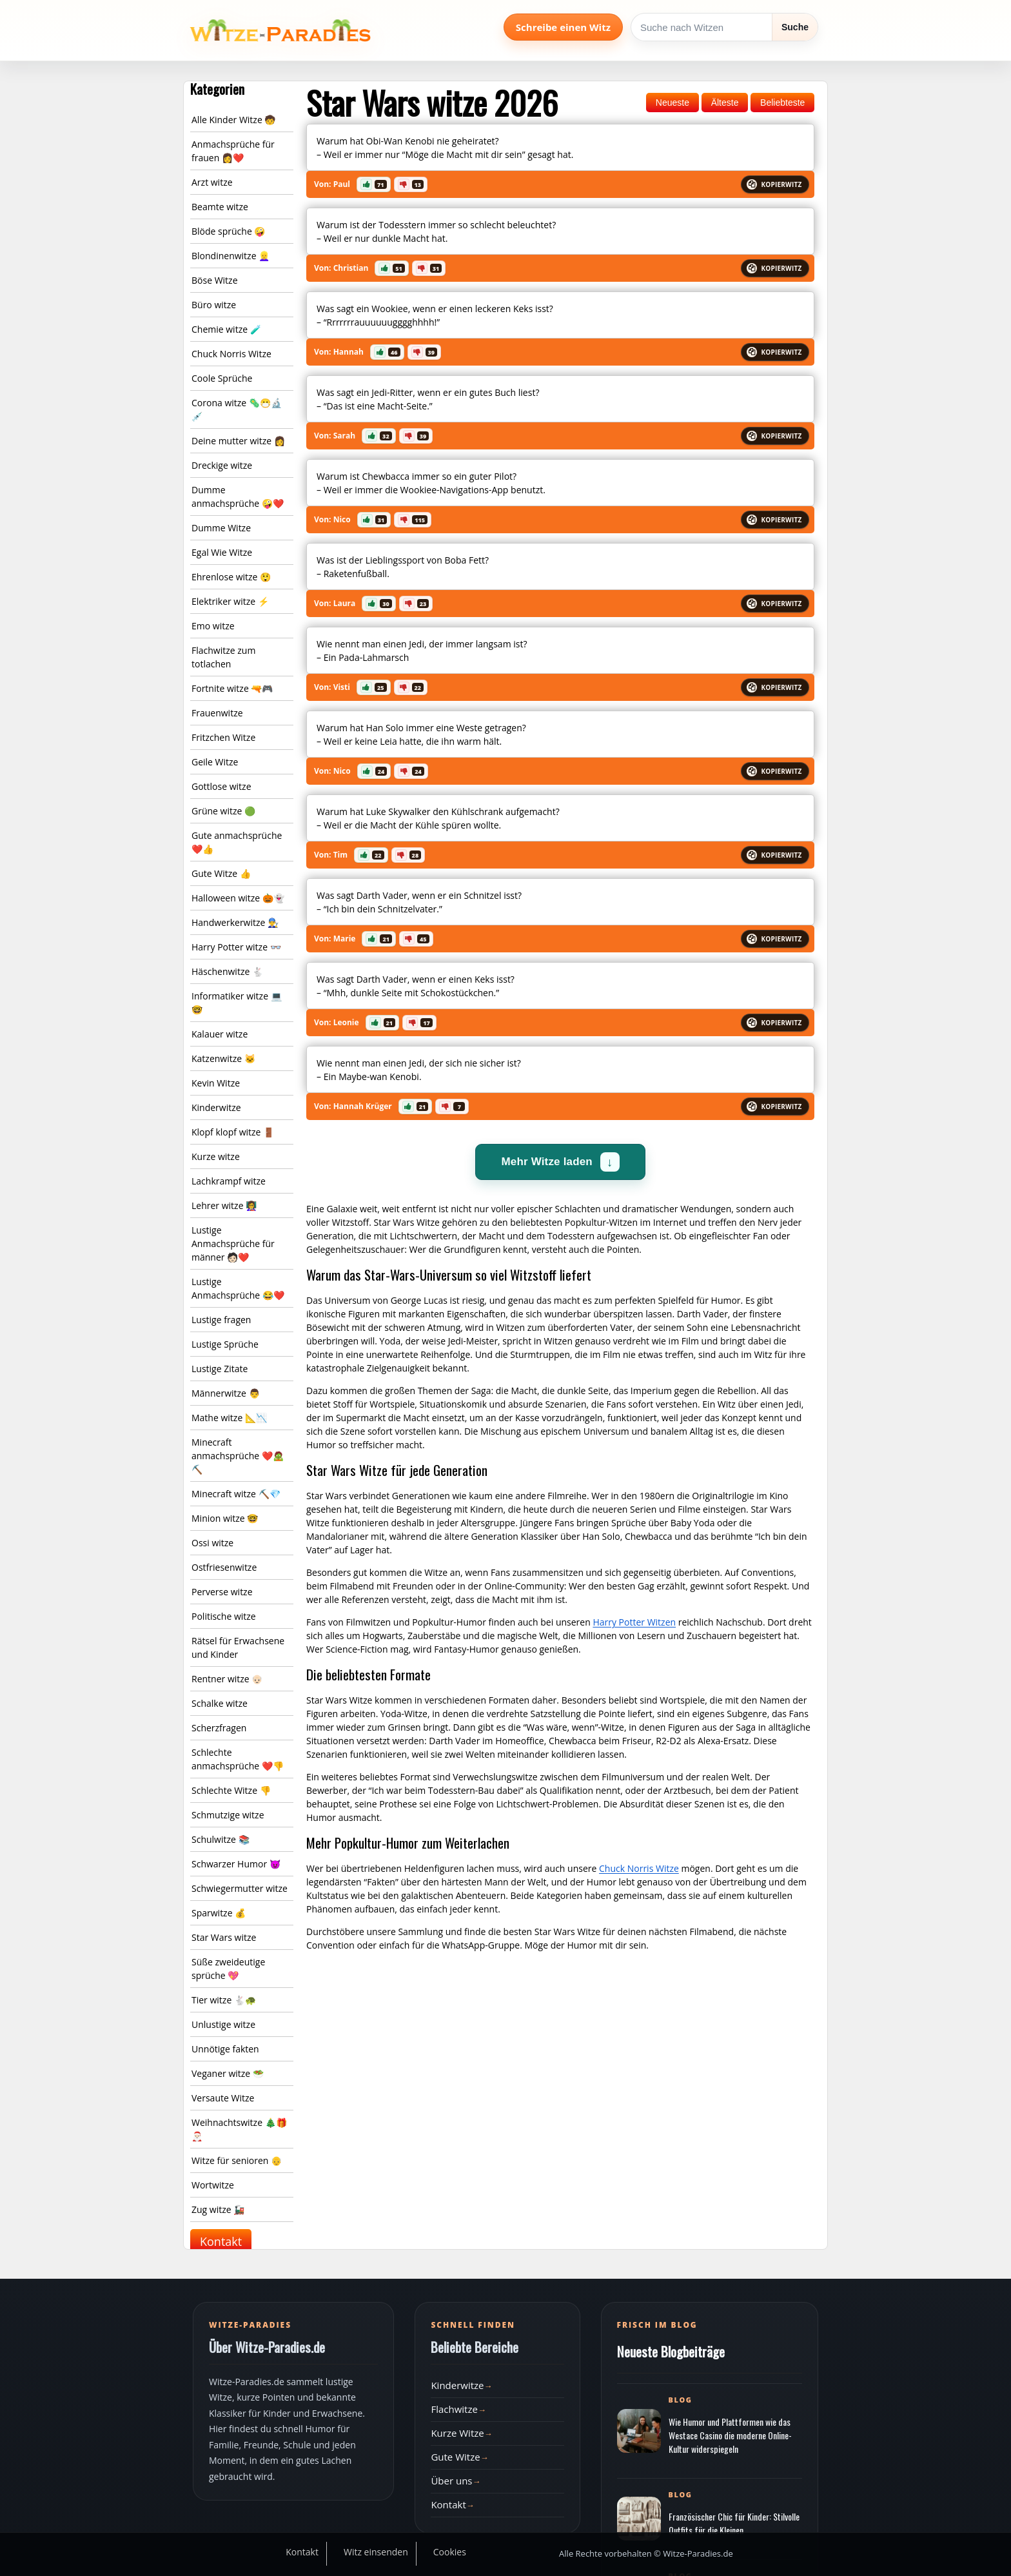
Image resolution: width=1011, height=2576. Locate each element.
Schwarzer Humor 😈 (235, 1864)
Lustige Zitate (219, 1368)
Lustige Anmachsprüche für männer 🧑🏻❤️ (233, 1243)
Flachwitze (454, 2409)
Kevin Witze (215, 1083)
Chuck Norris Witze (231, 354)
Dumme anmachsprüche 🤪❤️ (237, 496)
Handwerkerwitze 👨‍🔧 (235, 922)
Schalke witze (219, 1703)
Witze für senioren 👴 (236, 2160)
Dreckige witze (221, 465)
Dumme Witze (221, 528)
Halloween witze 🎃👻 (237, 898)
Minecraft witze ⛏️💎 (235, 1494)
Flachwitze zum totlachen (223, 657)
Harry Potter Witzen (634, 1622)
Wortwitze (212, 2185)
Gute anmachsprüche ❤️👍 (236, 842)
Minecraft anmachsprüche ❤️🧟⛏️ (237, 1455)
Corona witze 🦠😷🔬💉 (236, 409)
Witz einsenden (376, 2552)
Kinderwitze (216, 1107)
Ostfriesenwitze (224, 1567)
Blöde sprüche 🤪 (228, 231)
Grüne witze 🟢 (223, 811)
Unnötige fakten (225, 2049)
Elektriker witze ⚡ (230, 601)
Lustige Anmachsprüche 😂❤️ (237, 1288)
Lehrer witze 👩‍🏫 (224, 1205)
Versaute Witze (222, 2098)
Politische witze (223, 1616)
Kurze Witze (457, 2432)
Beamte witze (219, 207)
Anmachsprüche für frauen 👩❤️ (233, 151)
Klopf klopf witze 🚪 (232, 1132)
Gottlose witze (221, 786)
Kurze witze (215, 1156)
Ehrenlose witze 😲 (231, 577)
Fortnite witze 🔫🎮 (232, 688)
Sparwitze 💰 (218, 1913)
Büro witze (213, 305)
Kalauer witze (219, 1034)
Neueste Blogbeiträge (671, 2351)
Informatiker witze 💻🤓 (236, 1003)
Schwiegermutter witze (239, 1888)
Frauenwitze (217, 713)
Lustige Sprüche (225, 1344)
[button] (374, 184)
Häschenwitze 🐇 (227, 971)
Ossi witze (212, 1543)
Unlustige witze (223, 2024)
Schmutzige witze (227, 1815)
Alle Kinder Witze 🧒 (233, 119)
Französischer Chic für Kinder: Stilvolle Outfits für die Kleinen (734, 2523)
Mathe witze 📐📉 (229, 1417)
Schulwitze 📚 (220, 1839)
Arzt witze (212, 182)
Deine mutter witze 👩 (238, 441)
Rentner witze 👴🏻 (226, 1679)
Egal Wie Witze (221, 552)
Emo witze (213, 626)
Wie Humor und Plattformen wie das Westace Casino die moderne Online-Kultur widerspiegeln (730, 2435)
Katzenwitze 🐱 (223, 1058)
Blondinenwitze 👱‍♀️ (230, 256)
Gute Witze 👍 (221, 873)
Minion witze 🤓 (224, 1518)
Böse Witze (214, 280)
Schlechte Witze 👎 (231, 1790)
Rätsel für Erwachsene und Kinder (237, 1647)
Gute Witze (455, 2456)
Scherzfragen (218, 1728)
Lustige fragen (221, 1319)
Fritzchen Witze (223, 737)
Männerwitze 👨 (225, 1393)
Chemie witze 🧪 (226, 329)
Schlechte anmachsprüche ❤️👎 (237, 1759)
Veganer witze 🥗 (227, 2073)
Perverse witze (222, 1592)
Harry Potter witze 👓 (236, 947)
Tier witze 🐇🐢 (223, 2000)
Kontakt (221, 2241)
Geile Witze (214, 762)
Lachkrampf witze (228, 1181)
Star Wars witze (223, 1937)
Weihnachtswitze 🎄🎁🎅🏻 (239, 2129)
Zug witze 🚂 (217, 2209)
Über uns (451, 2480)
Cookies (449, 2552)
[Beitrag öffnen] (639, 2430)
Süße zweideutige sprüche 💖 (228, 1968)
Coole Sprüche (221, 378)
